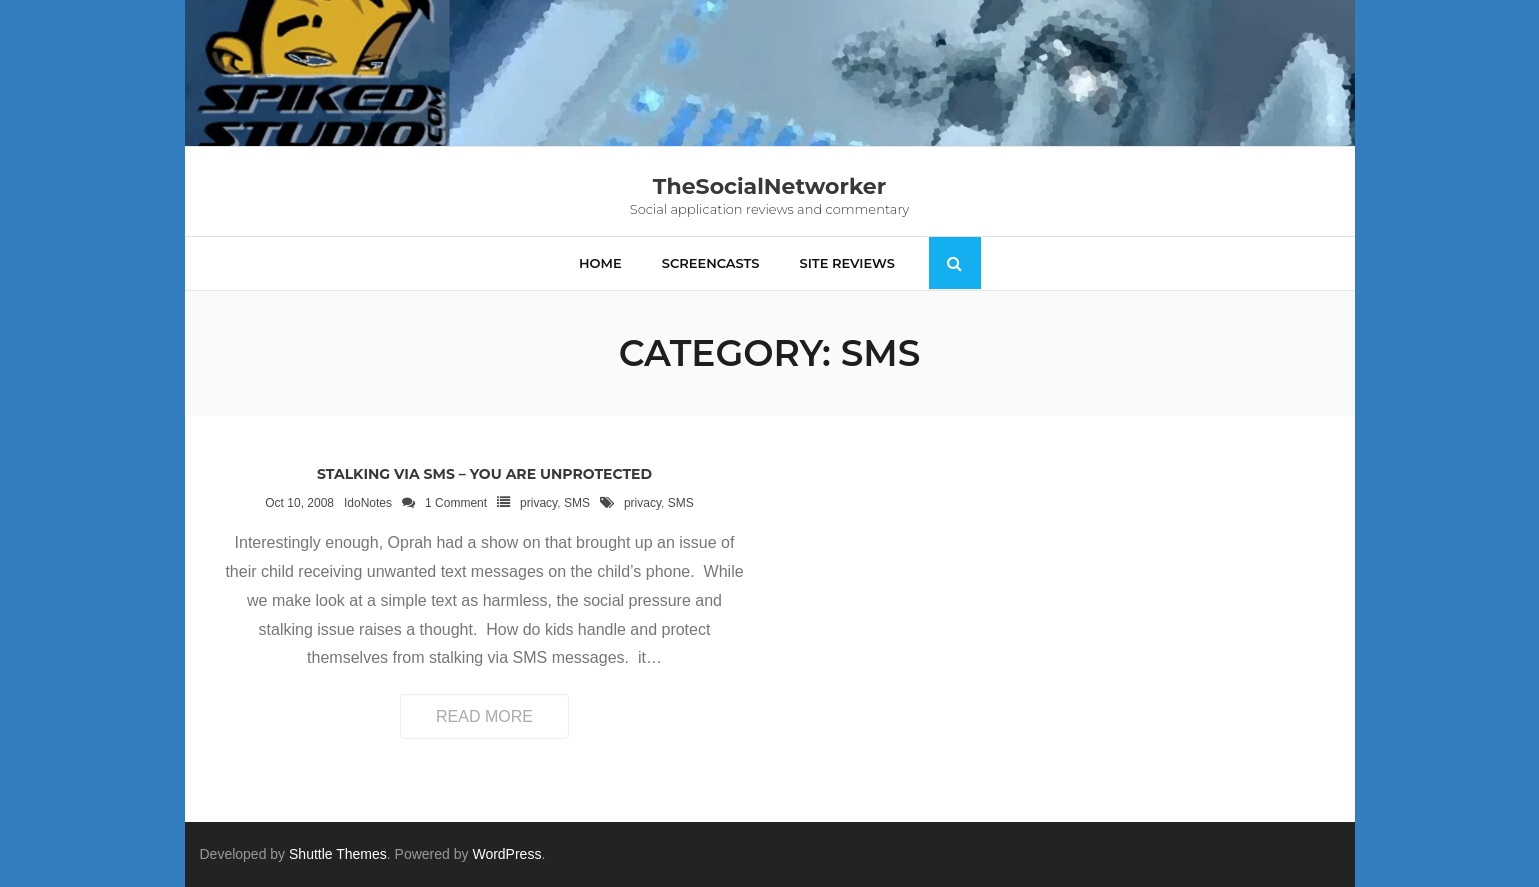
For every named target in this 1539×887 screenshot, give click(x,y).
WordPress (506, 854)
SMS (577, 503)
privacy (538, 503)
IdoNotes (368, 503)
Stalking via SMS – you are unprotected (484, 474)
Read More (484, 716)
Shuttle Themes (338, 854)
